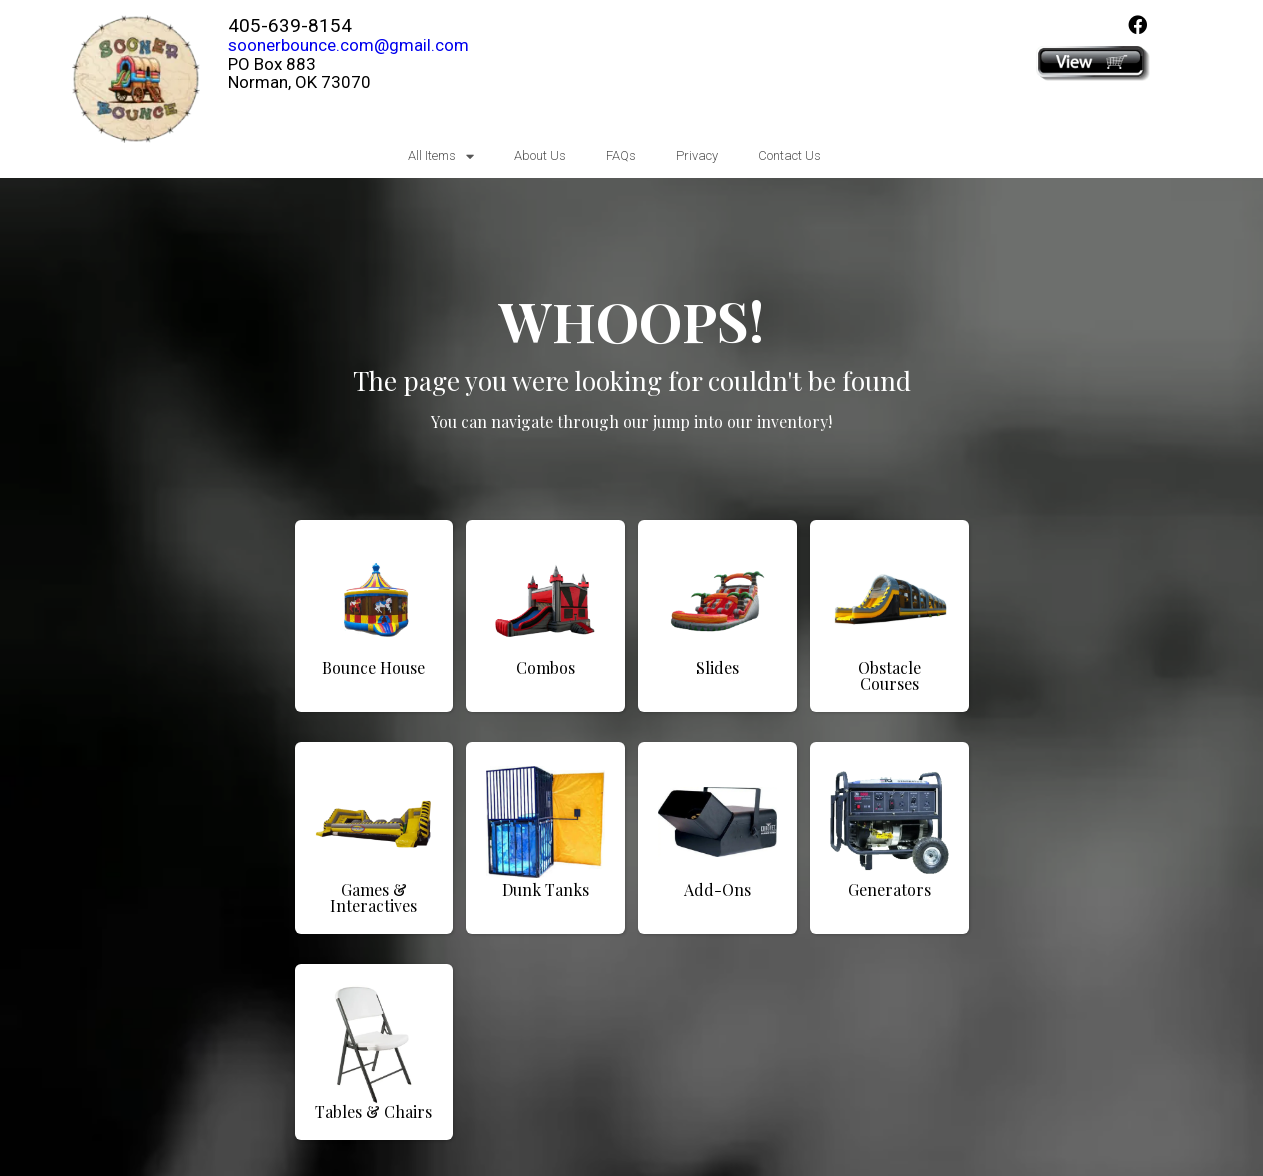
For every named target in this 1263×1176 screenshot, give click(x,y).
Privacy (697, 155)
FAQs (621, 155)
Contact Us (789, 155)
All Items (441, 156)
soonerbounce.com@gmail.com (348, 45)
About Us (540, 155)
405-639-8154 (290, 25)
